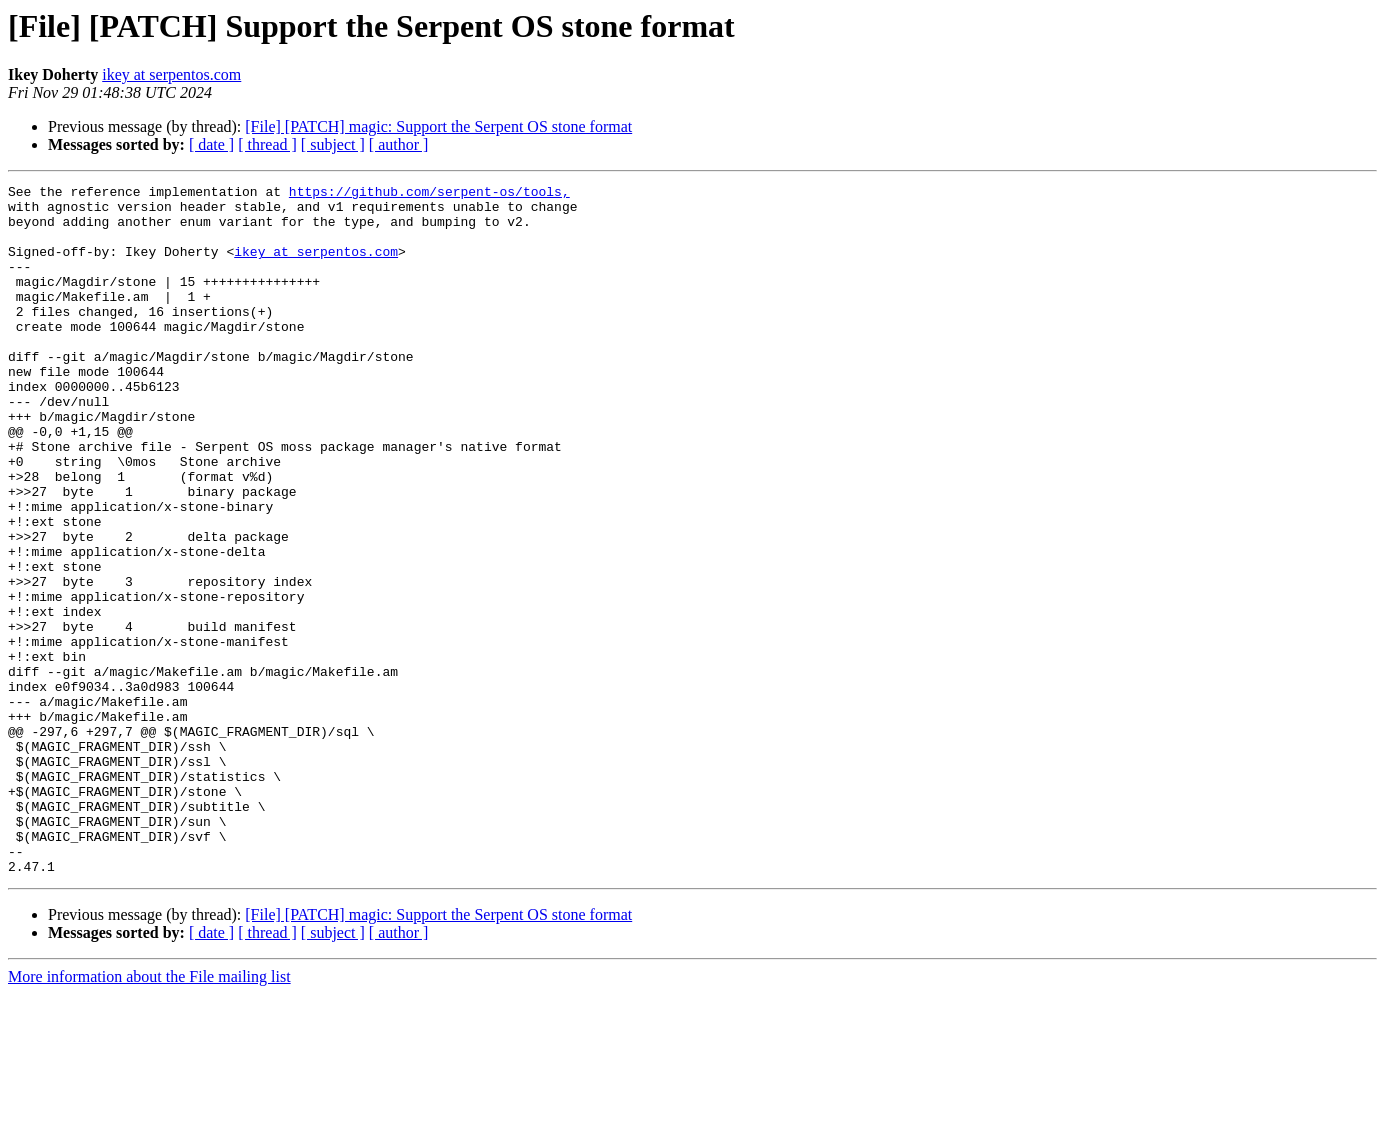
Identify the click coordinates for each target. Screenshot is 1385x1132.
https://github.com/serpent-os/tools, (429, 194)
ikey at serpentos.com (171, 74)
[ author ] (399, 144)
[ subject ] (333, 144)
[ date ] (211, 144)
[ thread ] (267, 144)
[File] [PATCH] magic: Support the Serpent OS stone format (438, 126)
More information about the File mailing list (149, 1114)
